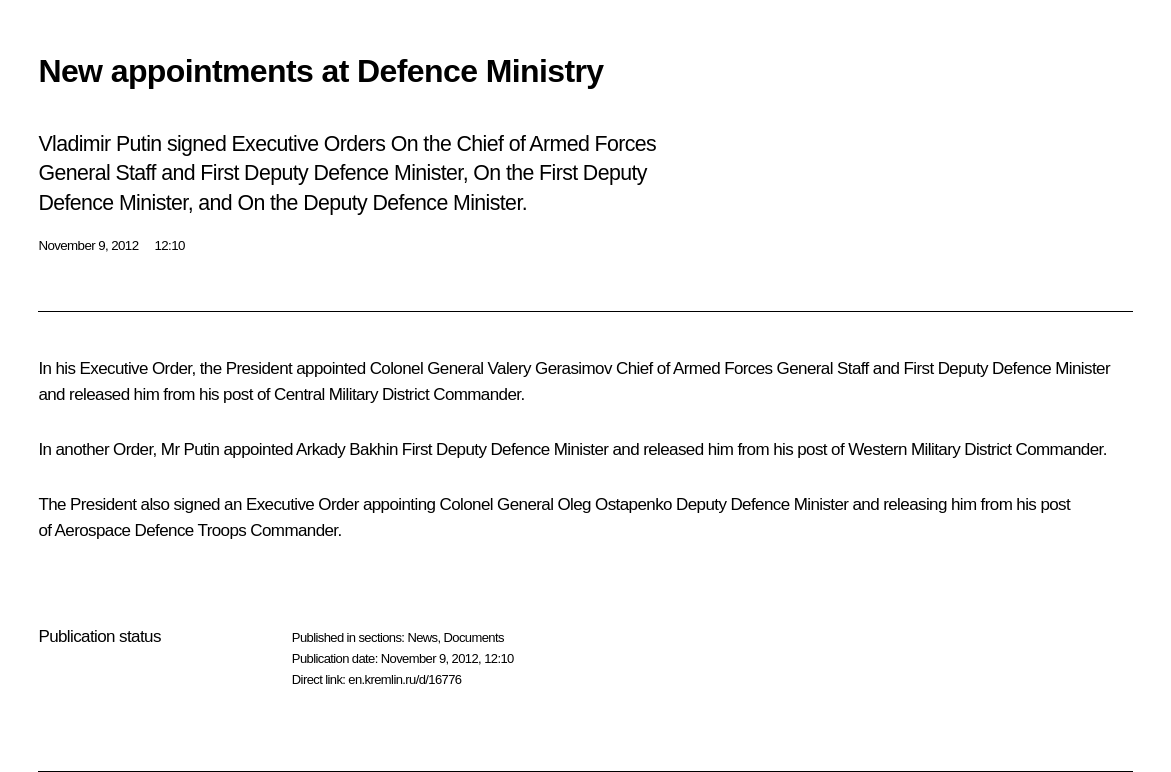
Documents (474, 637)
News (422, 637)
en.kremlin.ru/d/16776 (404, 679)
